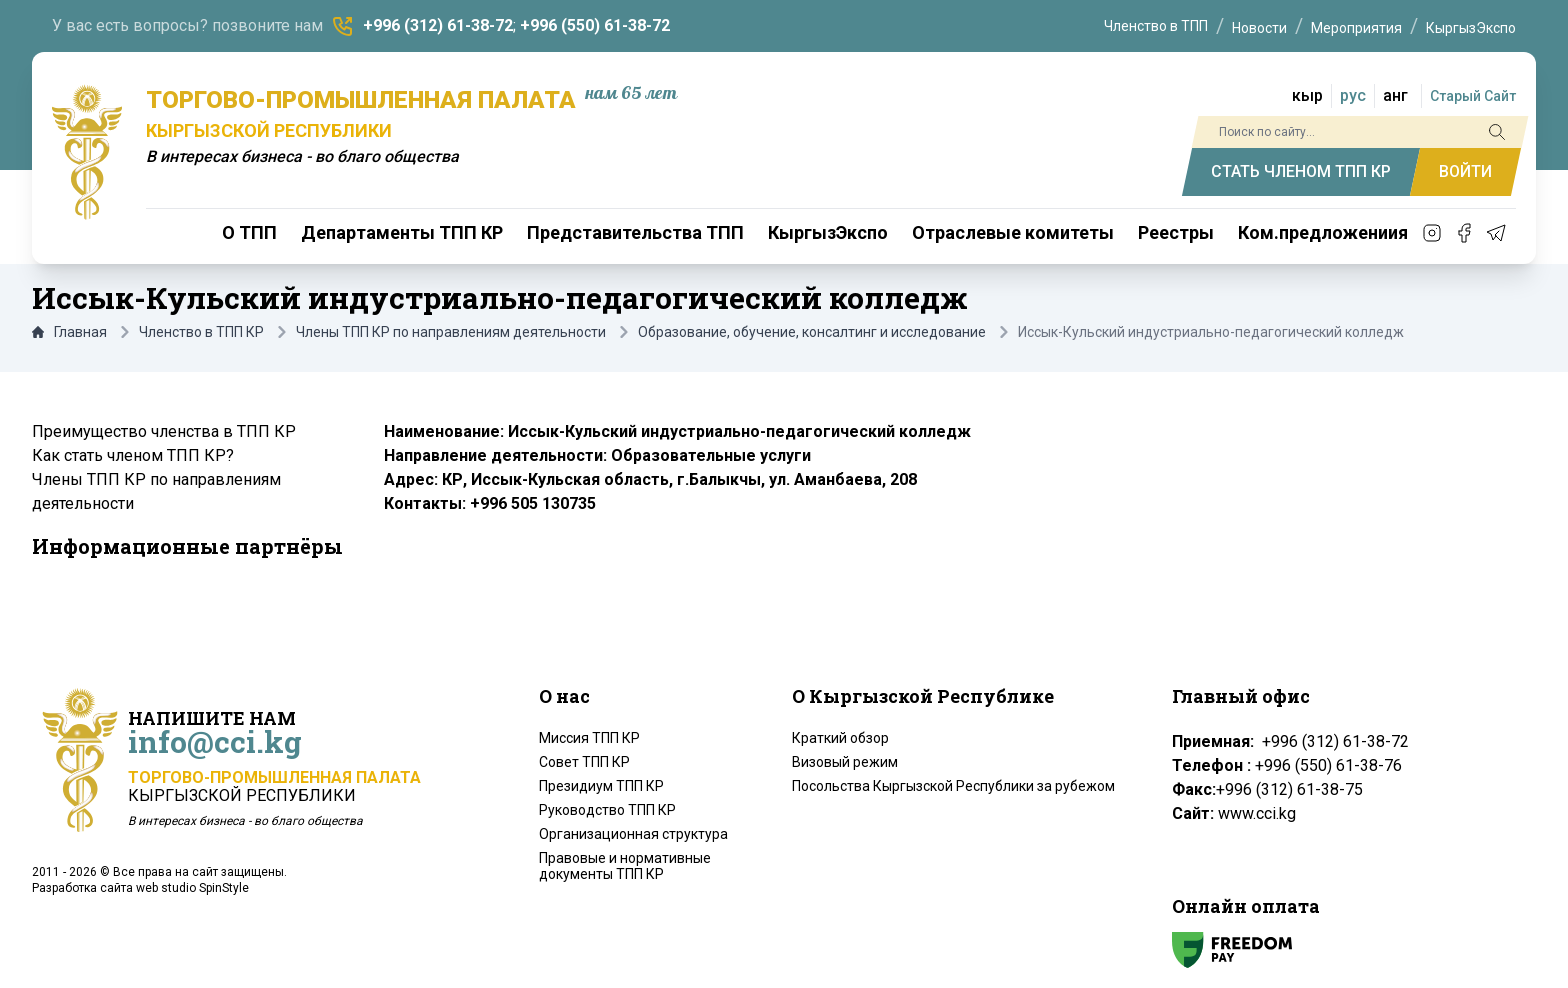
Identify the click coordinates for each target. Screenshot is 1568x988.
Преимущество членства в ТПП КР (164, 431)
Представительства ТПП (635, 232)
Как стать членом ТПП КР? (133, 455)
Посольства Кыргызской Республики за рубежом (953, 786)
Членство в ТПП (1156, 26)
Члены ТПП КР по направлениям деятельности (451, 332)
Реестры (1176, 232)
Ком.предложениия (1323, 232)
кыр (1307, 95)
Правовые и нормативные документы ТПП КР (625, 866)
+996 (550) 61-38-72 (595, 25)
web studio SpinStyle (192, 888)
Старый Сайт (1473, 96)
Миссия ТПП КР (589, 738)
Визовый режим (845, 762)
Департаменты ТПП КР (402, 232)
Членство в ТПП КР (201, 332)
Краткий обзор (840, 738)
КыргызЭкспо (1471, 28)
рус (1353, 95)
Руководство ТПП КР (607, 810)
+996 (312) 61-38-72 (438, 25)
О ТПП (249, 232)
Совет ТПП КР (584, 762)
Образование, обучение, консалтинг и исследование (812, 332)
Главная (69, 332)
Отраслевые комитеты (1013, 232)
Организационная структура (633, 834)
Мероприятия (1356, 28)
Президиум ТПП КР (601, 786)
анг (1395, 95)
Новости (1259, 28)
